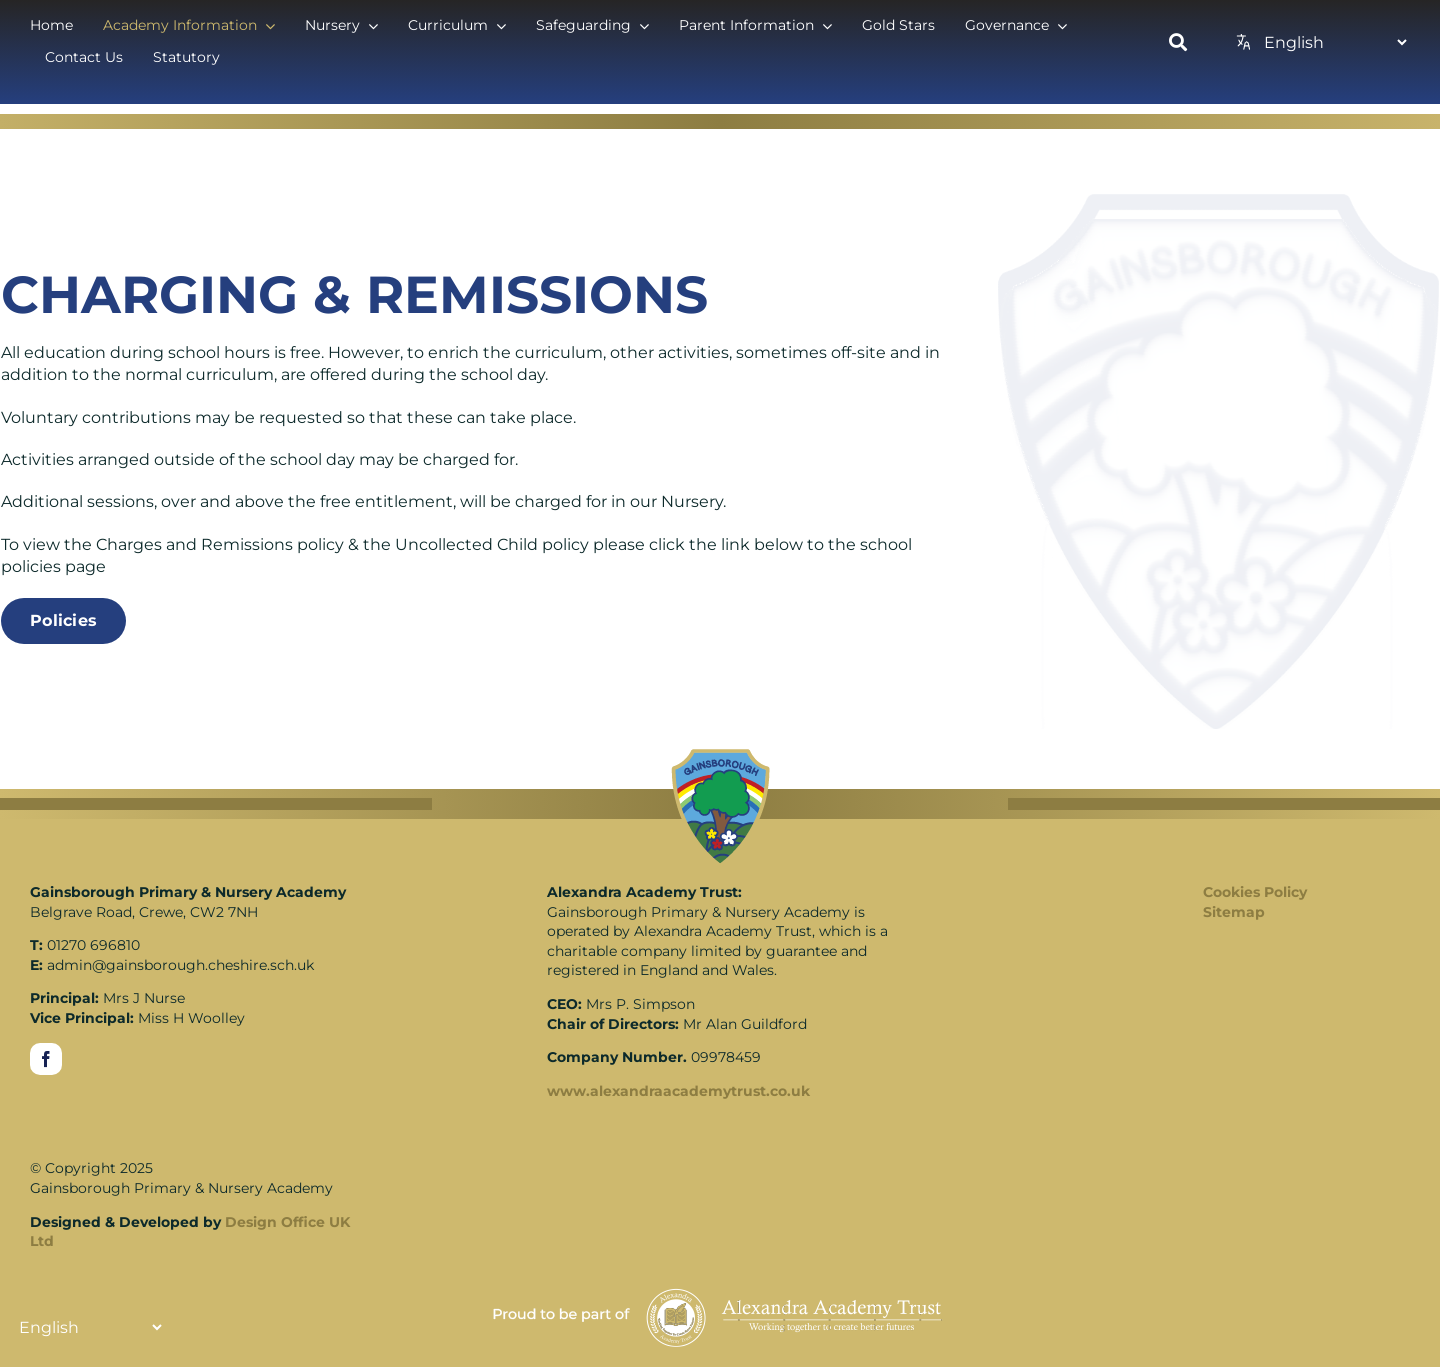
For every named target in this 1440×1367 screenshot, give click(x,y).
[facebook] (46, 1059)
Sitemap (1234, 912)
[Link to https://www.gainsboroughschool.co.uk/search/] (1178, 42)
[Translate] (1335, 42)
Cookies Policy (1255, 892)
